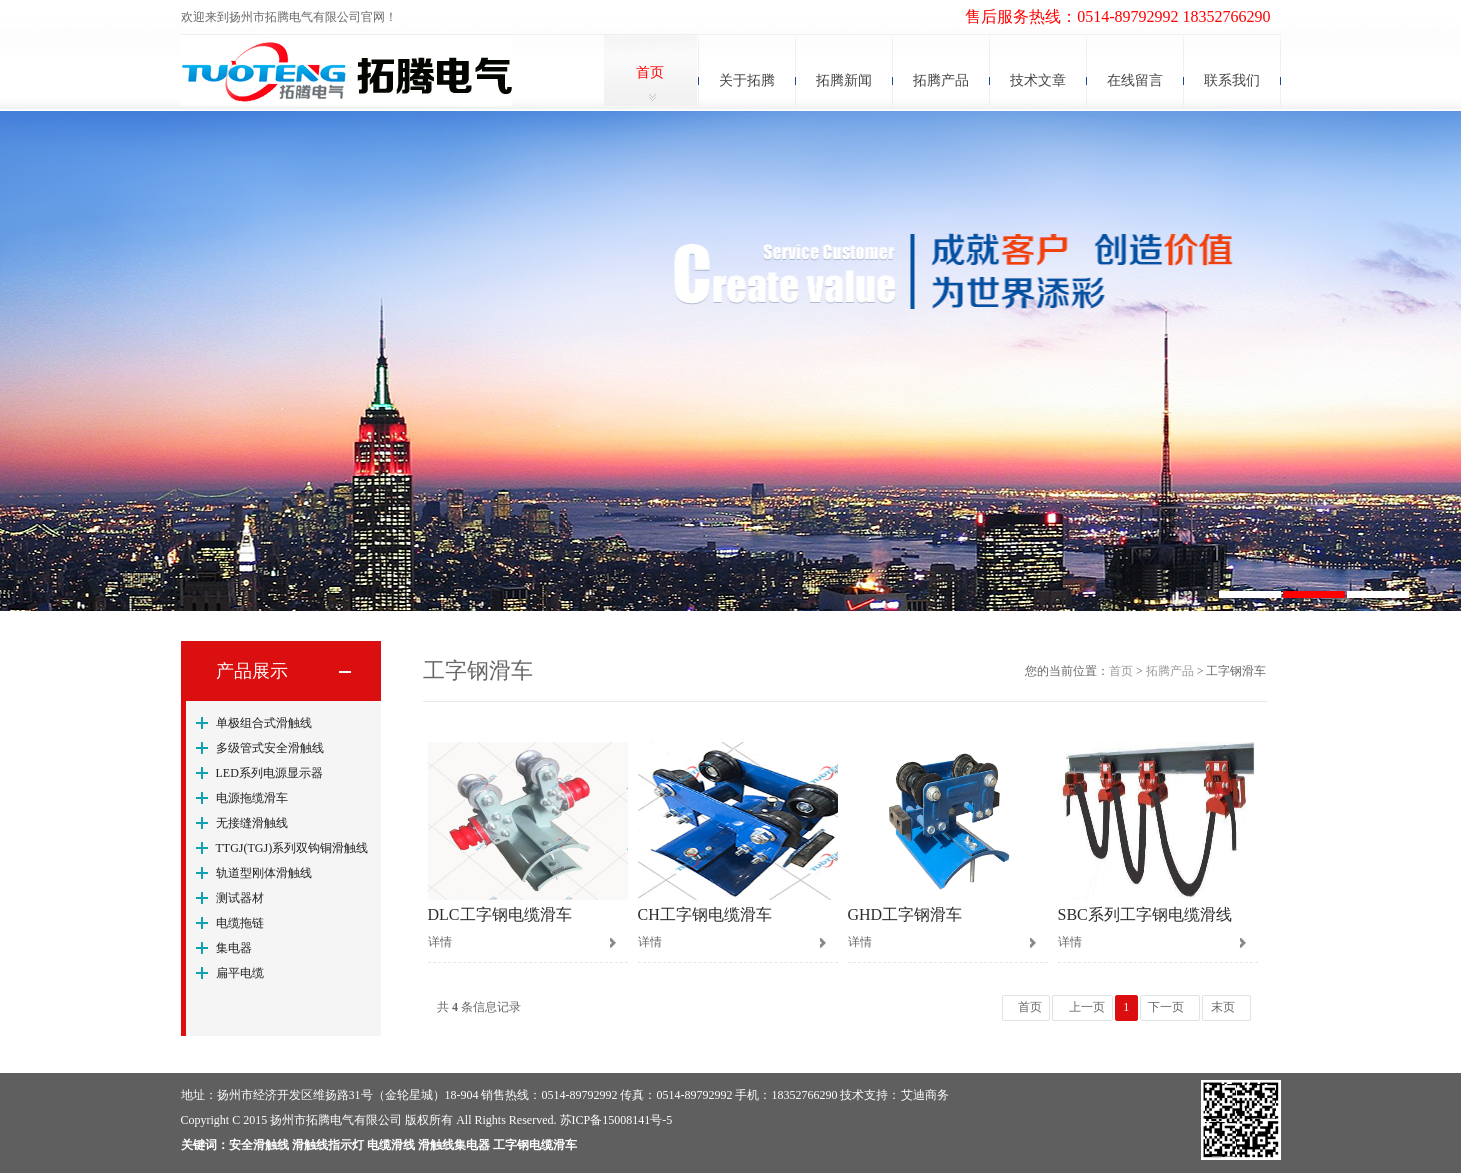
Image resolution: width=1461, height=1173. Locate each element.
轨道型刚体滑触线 (264, 873)
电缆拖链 (240, 923)
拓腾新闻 (844, 80)
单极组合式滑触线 (264, 723)
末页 (1223, 1007)
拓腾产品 (941, 80)
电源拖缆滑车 (252, 798)
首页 (650, 72)
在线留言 (1135, 80)
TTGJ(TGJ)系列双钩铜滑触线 (292, 848)
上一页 (1087, 1007)
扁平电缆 (240, 973)
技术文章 (1038, 80)
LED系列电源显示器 (269, 773)
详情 (440, 942)
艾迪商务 (925, 1095)
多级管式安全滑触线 (270, 748)
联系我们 (1232, 80)
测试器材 (240, 898)
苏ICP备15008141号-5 (616, 1120)
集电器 (234, 948)
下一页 (1166, 1007)
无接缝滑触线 (252, 823)
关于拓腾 (747, 80)
